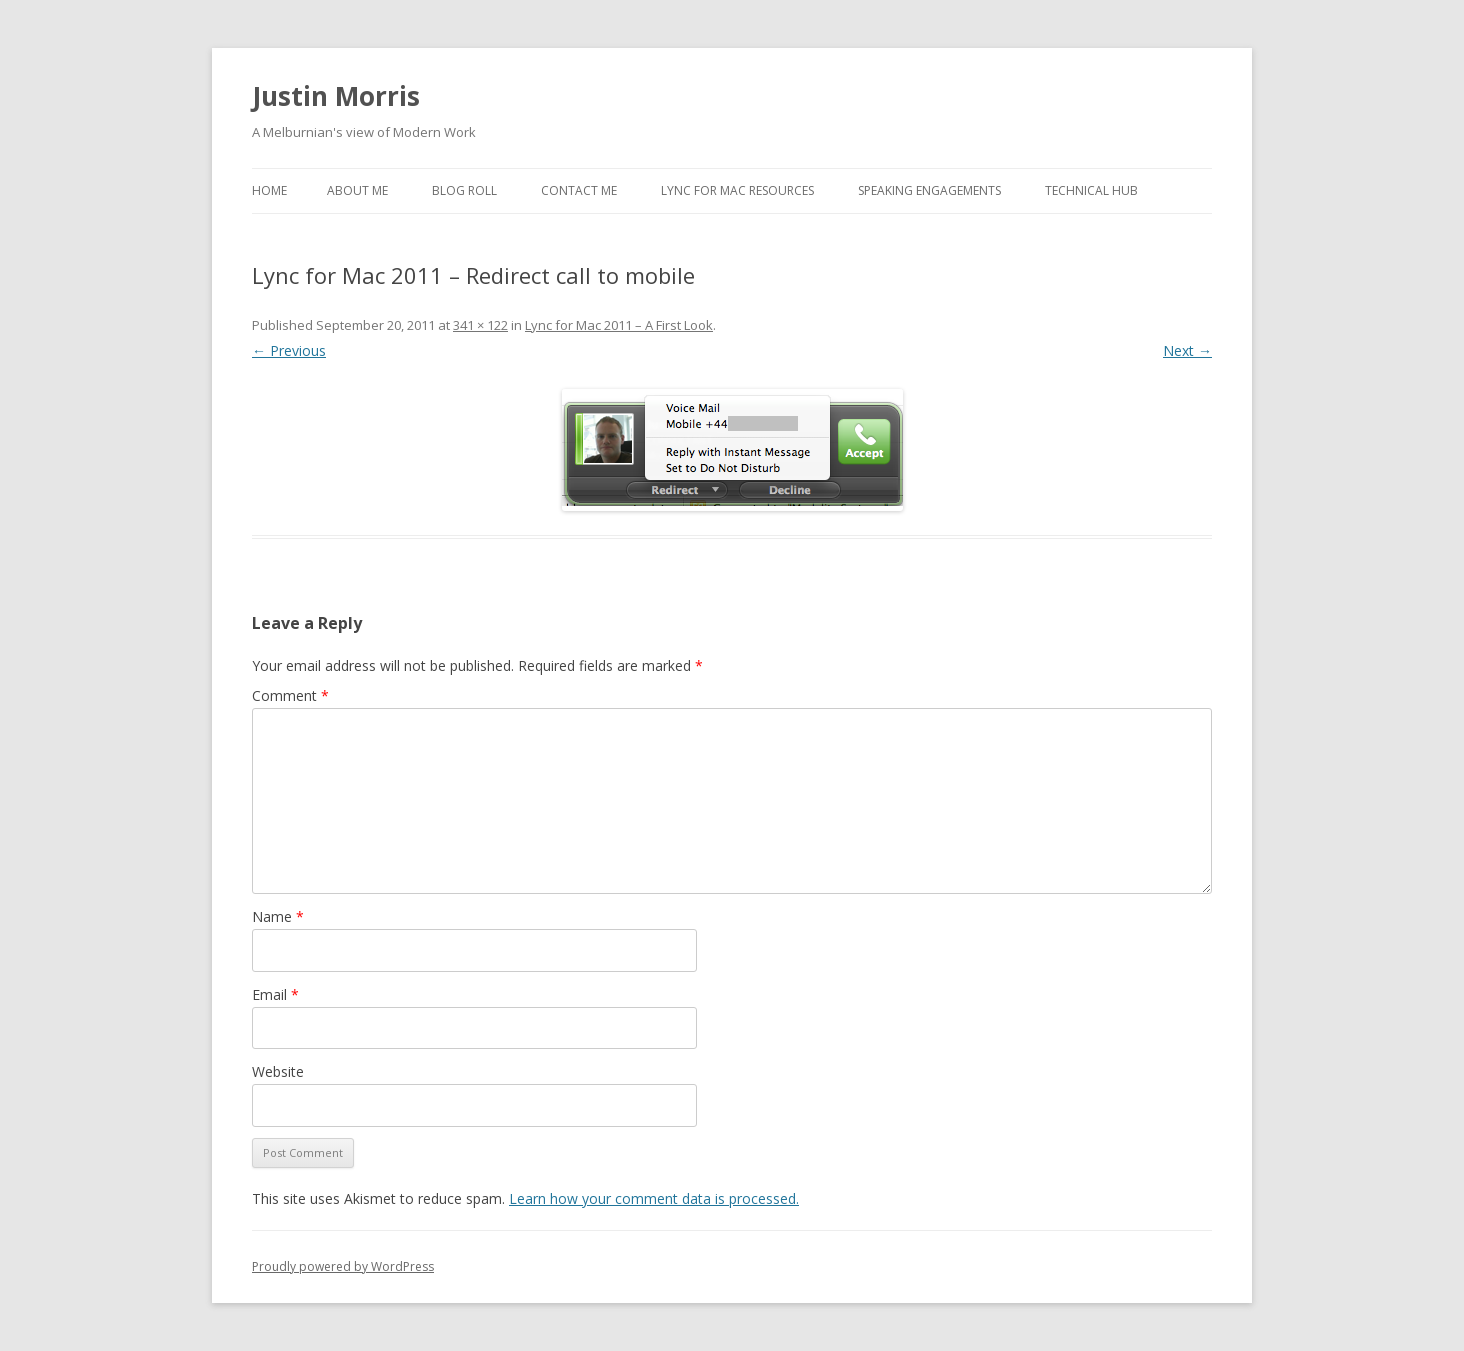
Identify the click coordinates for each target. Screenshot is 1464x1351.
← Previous (289, 350)
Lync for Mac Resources (737, 190)
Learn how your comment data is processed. (654, 1198)
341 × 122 (480, 325)
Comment (290, 695)
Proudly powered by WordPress (343, 1266)
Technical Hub (1091, 190)
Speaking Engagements (929, 190)
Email (275, 994)
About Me (357, 190)
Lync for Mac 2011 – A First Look (619, 325)
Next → (1187, 350)
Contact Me (579, 190)
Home (269, 190)
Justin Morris (336, 96)
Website (278, 1071)
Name (278, 916)
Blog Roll (464, 190)
